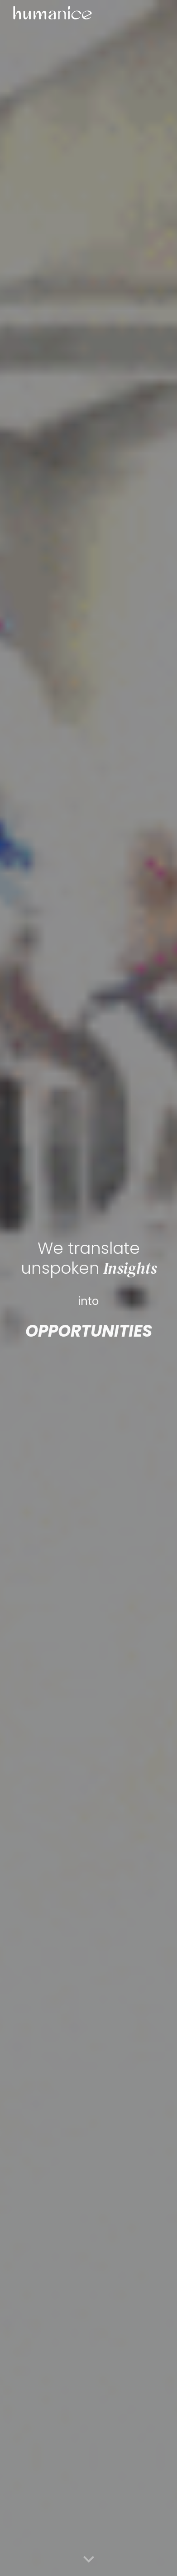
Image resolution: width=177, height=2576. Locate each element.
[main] (88, 1256)
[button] (89, 2560)
